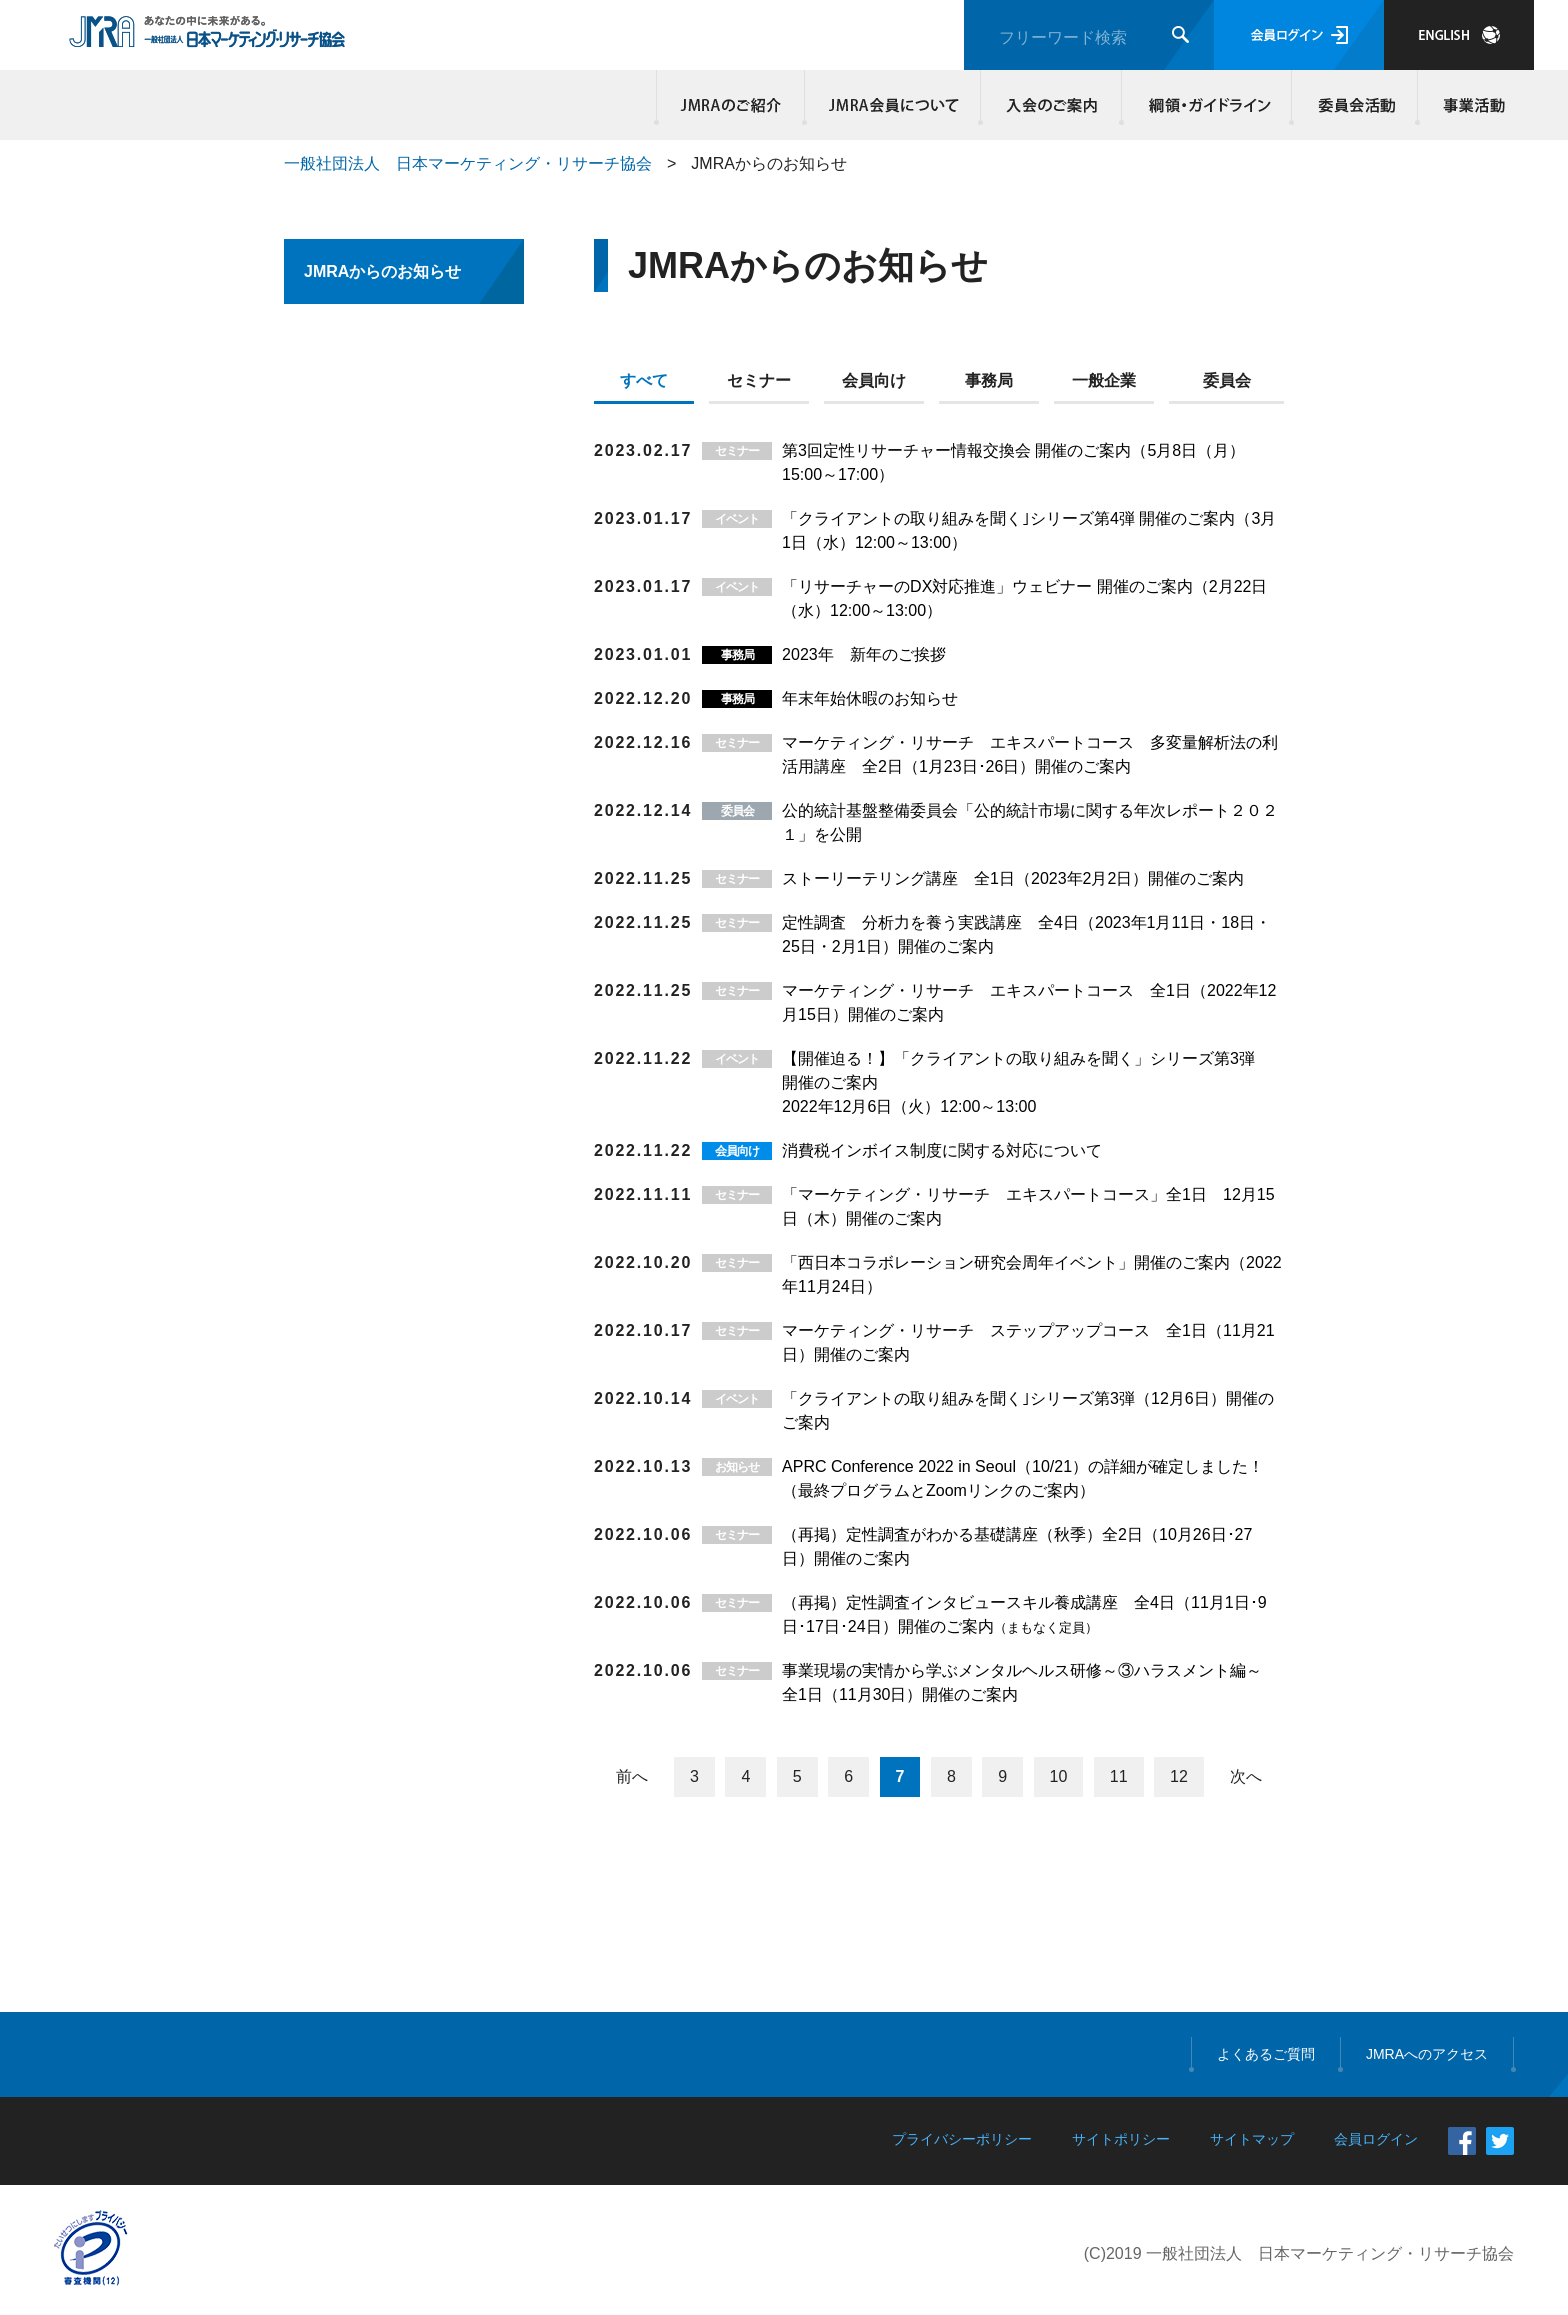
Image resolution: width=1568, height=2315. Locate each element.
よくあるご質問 (1266, 2054)
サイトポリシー (1121, 2139)
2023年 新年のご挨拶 (864, 654)
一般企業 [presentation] (1104, 380)
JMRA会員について (893, 105)
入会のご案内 (1051, 105)
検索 (1180, 34)
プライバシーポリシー (962, 2139)
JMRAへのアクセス (1427, 2054)
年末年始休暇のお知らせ (870, 698)
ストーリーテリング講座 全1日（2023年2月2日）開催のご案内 (1013, 878)
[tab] (651, 385)
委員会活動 (1355, 105)
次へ (1246, 1776)
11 (1119, 1776)
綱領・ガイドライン (1207, 105)
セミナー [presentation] (759, 380)
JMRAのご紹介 (731, 105)
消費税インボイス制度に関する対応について (942, 1150)
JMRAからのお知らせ (382, 271)
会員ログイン (1299, 35)
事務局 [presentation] (989, 380)
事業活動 (1471, 105)
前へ (632, 1776)
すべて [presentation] (644, 380)
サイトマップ (1252, 2139)
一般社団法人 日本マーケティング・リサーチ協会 (468, 163)
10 (1059, 1776)
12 (1179, 1776)
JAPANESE (1459, 35)
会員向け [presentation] (874, 380)
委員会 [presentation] (1227, 380)
